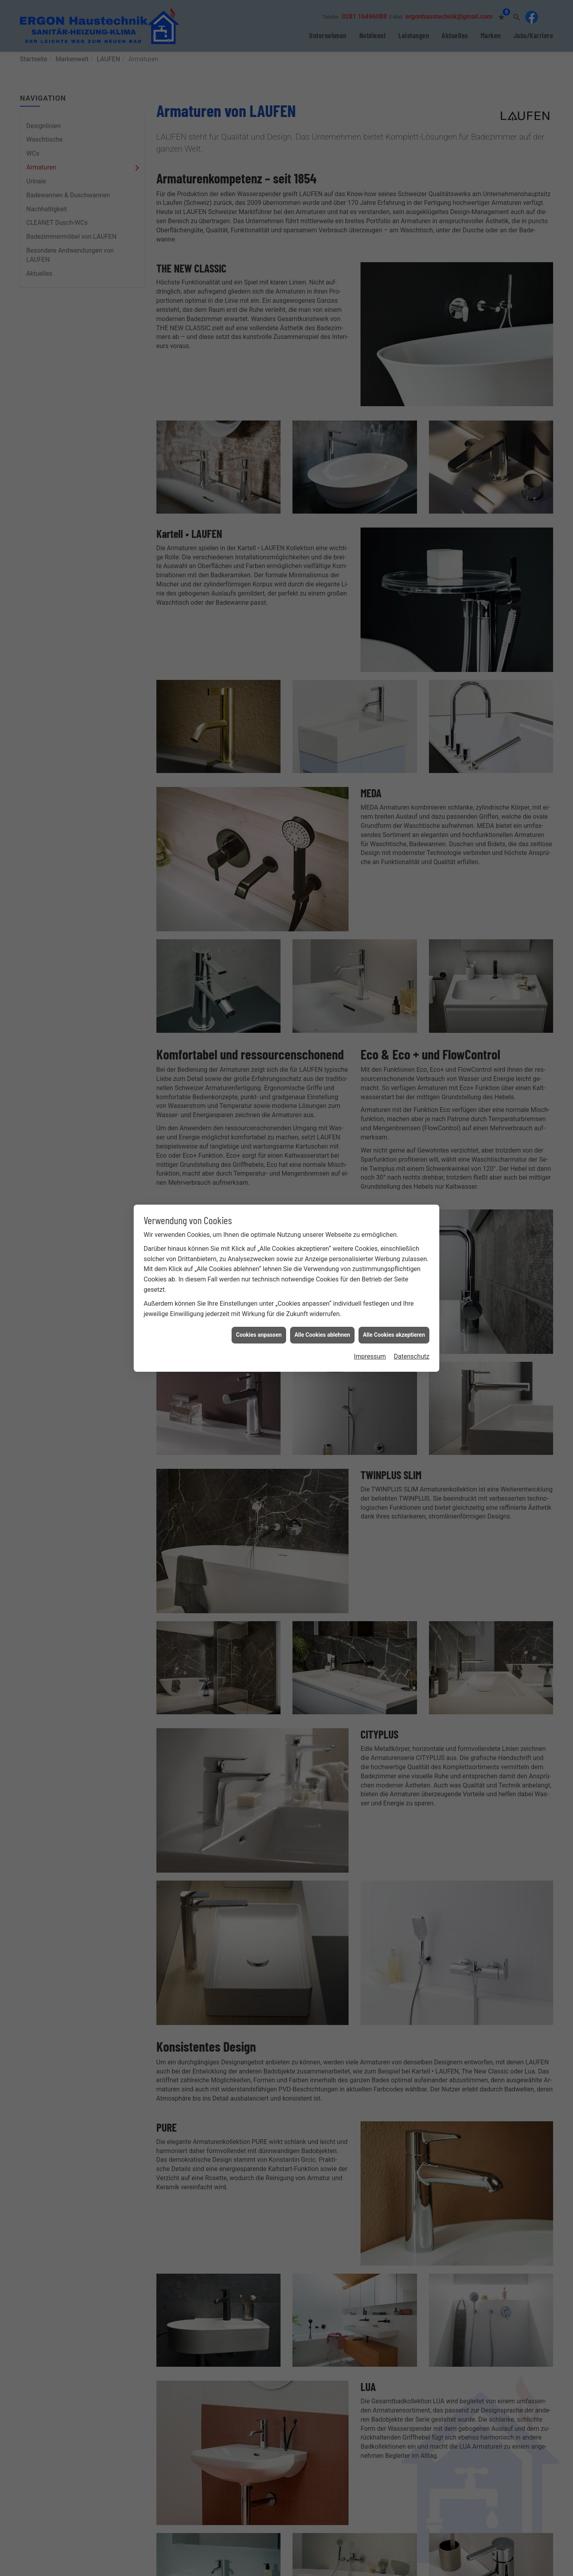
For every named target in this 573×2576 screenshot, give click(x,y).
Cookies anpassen (259, 1335)
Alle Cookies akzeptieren (394, 1335)
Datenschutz (411, 1356)
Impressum (370, 1356)
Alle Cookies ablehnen (322, 1335)
